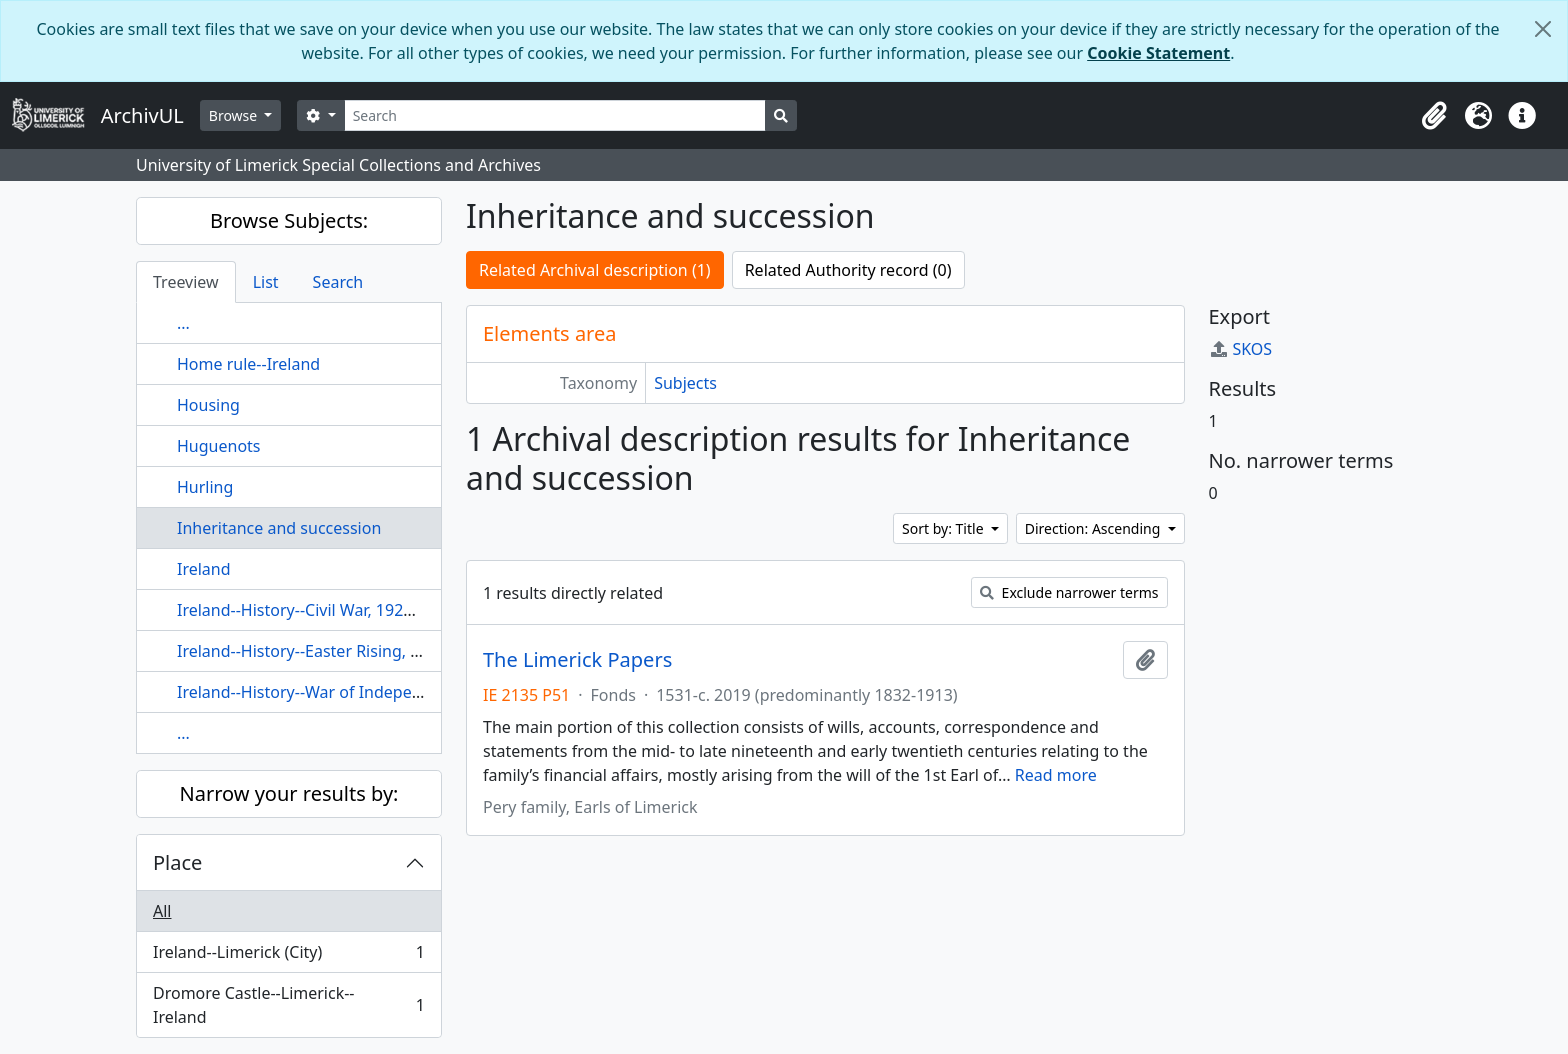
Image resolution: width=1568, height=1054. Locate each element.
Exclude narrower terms (1069, 592)
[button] (1434, 116)
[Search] (555, 115)
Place (177, 862)
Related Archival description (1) (595, 270)
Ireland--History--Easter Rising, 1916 (312, 651)
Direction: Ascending (1094, 528)
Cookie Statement (1158, 53)
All (162, 911)
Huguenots (219, 446)
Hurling (205, 487)
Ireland (204, 569)
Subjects (685, 383)
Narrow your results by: (289, 793)
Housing (208, 405)
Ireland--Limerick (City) (288, 956)
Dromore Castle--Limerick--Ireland (288, 1005)
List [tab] (266, 282)
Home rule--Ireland (248, 364)
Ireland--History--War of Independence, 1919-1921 (365, 692)
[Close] (1543, 29)
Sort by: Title (944, 528)
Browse (235, 115)
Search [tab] (338, 282)
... (183, 323)
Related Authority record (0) (848, 270)
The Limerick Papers (577, 660)
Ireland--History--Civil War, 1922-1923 (315, 610)
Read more (1056, 775)
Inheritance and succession (279, 528)
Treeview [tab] (186, 282)
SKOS (1241, 349)
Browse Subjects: (289, 220)
